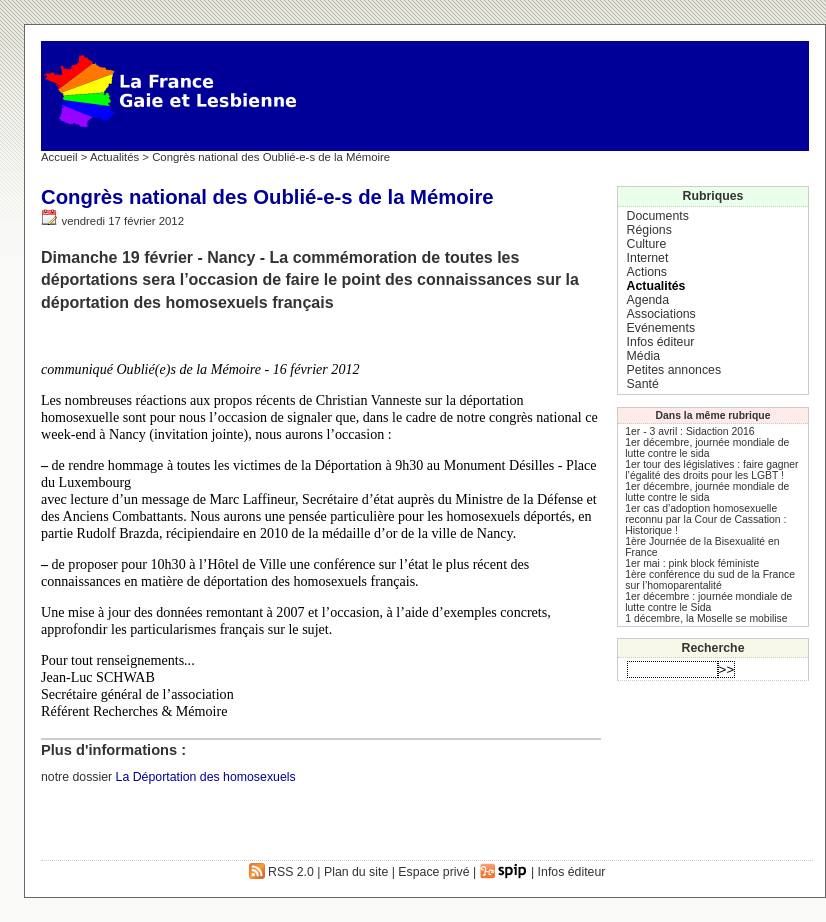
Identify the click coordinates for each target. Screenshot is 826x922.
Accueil (59, 157)
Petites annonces (674, 370)
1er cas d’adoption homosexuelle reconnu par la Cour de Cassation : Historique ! (705, 519)
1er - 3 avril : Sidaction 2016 (689, 431)
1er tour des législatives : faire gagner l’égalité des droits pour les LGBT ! (711, 470)
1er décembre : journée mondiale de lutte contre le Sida (708, 602)
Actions (647, 272)
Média (644, 356)
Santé (643, 384)
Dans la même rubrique (713, 415)
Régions (649, 230)
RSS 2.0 (281, 872)
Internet (648, 258)
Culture (647, 244)
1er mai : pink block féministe (692, 563)
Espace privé (433, 872)
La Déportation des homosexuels (206, 777)
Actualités (114, 157)
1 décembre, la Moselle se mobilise (706, 618)
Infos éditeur (661, 342)
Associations (661, 314)
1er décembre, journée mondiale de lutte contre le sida (707, 448)
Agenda (648, 300)
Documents (658, 216)
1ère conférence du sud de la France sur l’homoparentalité (710, 580)
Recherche (713, 648)
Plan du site (356, 872)
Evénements (661, 328)
